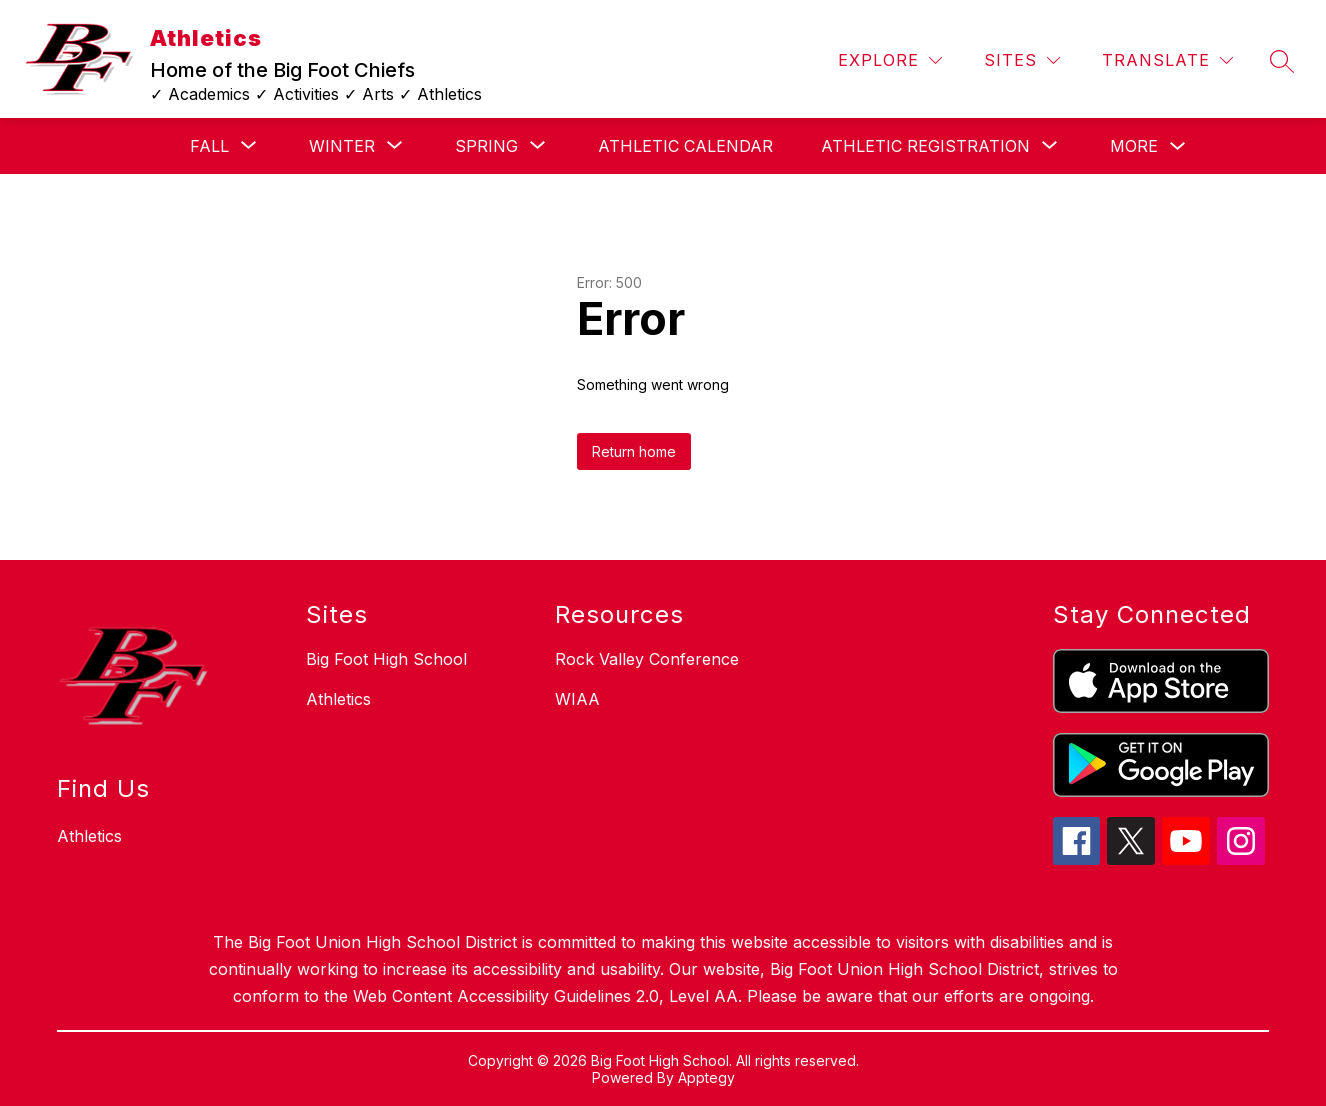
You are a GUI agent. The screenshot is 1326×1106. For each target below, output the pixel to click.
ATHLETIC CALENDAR (685, 146)
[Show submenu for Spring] (486, 146)
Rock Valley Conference (647, 659)
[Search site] (1282, 61)
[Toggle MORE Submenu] (1178, 146)
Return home (634, 451)
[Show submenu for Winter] (342, 146)
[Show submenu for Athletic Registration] (925, 146)
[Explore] (890, 60)
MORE (1134, 146)
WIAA (577, 699)
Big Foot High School (386, 659)
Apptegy (706, 1077)
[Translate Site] (1167, 60)
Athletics (338, 699)
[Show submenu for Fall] (209, 146)
